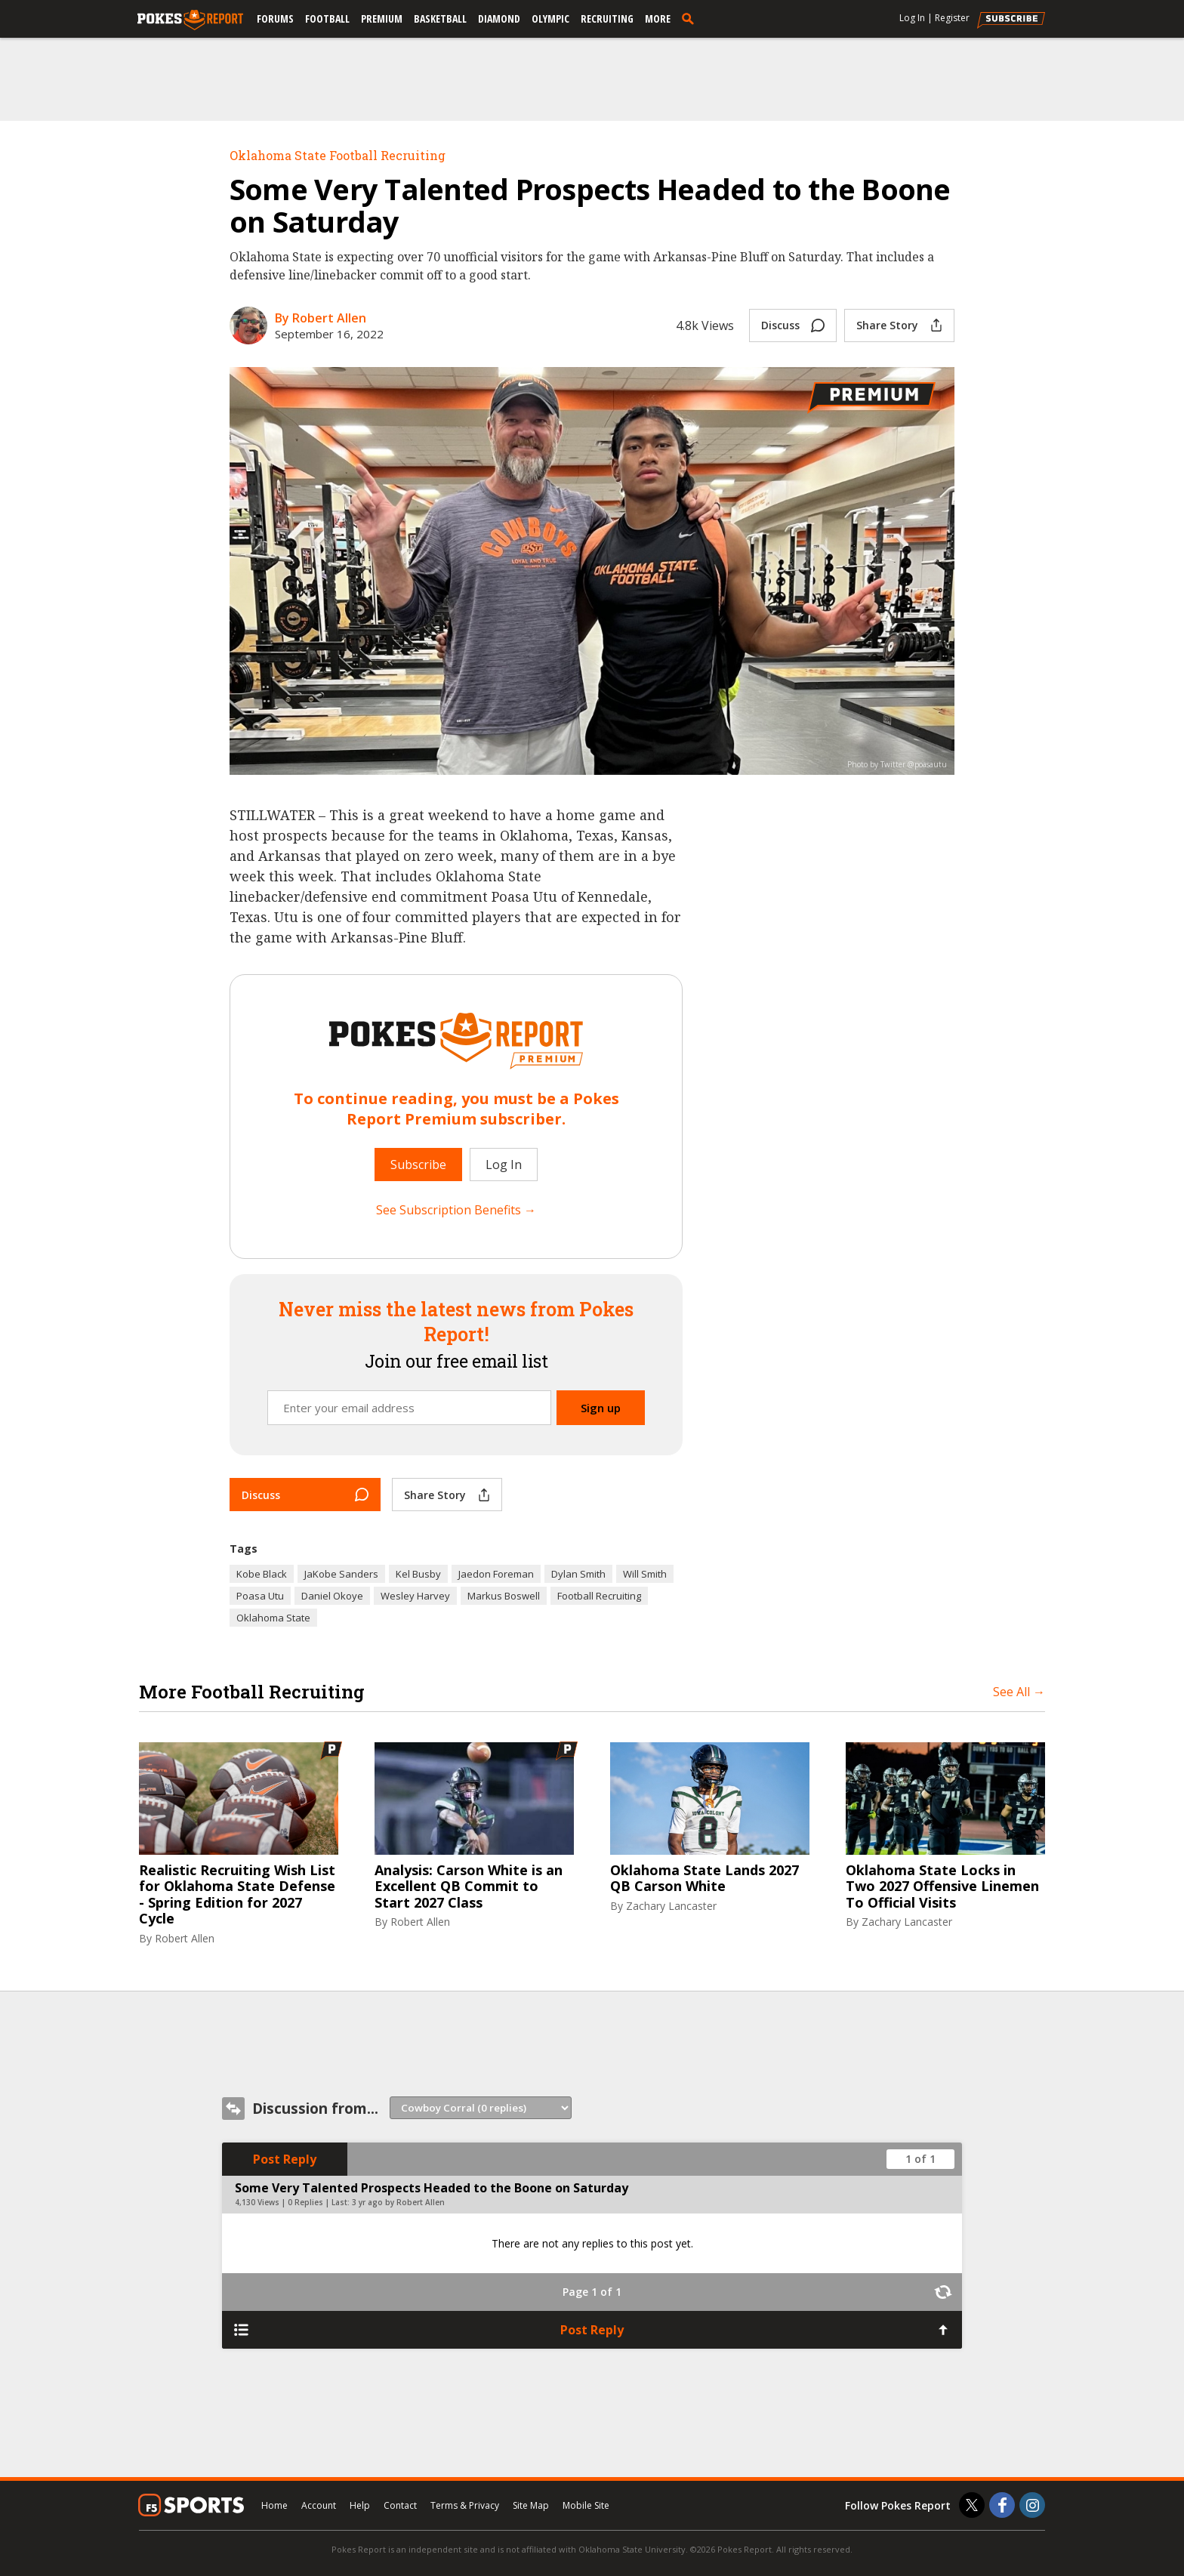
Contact (400, 2505)
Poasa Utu (260, 1596)
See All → (1019, 1691)
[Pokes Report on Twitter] (972, 2505)
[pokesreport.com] (190, 20)
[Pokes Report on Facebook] (1002, 2505)
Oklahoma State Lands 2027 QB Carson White (704, 1878)
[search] (691, 18)
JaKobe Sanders (341, 1574)
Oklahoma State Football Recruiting (338, 155)
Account (318, 2505)
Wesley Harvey (415, 1596)
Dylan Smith (578, 1574)
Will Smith (645, 1574)
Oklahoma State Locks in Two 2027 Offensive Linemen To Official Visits (942, 1886)
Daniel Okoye (332, 1596)
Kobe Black (261, 1574)
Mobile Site (586, 2505)
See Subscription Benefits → (456, 1210)
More (658, 18)
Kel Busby (418, 1574)
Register (952, 17)
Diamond (499, 18)
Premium (381, 18)
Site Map (531, 2505)
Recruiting (607, 18)
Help (360, 2505)
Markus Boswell (503, 1596)
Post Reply (284, 2159)
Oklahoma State (273, 1617)
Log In (912, 17)
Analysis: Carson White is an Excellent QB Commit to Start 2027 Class (469, 1886)
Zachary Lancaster (671, 1906)
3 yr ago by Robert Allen (398, 2202)
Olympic (550, 18)
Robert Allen (184, 1938)
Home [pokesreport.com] (274, 2505)
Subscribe (418, 1164)
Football (327, 18)
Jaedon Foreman (496, 1574)
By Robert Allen (320, 318)
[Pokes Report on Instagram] (1032, 2505)
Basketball (440, 18)
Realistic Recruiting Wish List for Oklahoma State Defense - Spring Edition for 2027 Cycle (237, 1894)
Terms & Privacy (464, 2505)
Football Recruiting (599, 1596)
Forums (275, 18)
